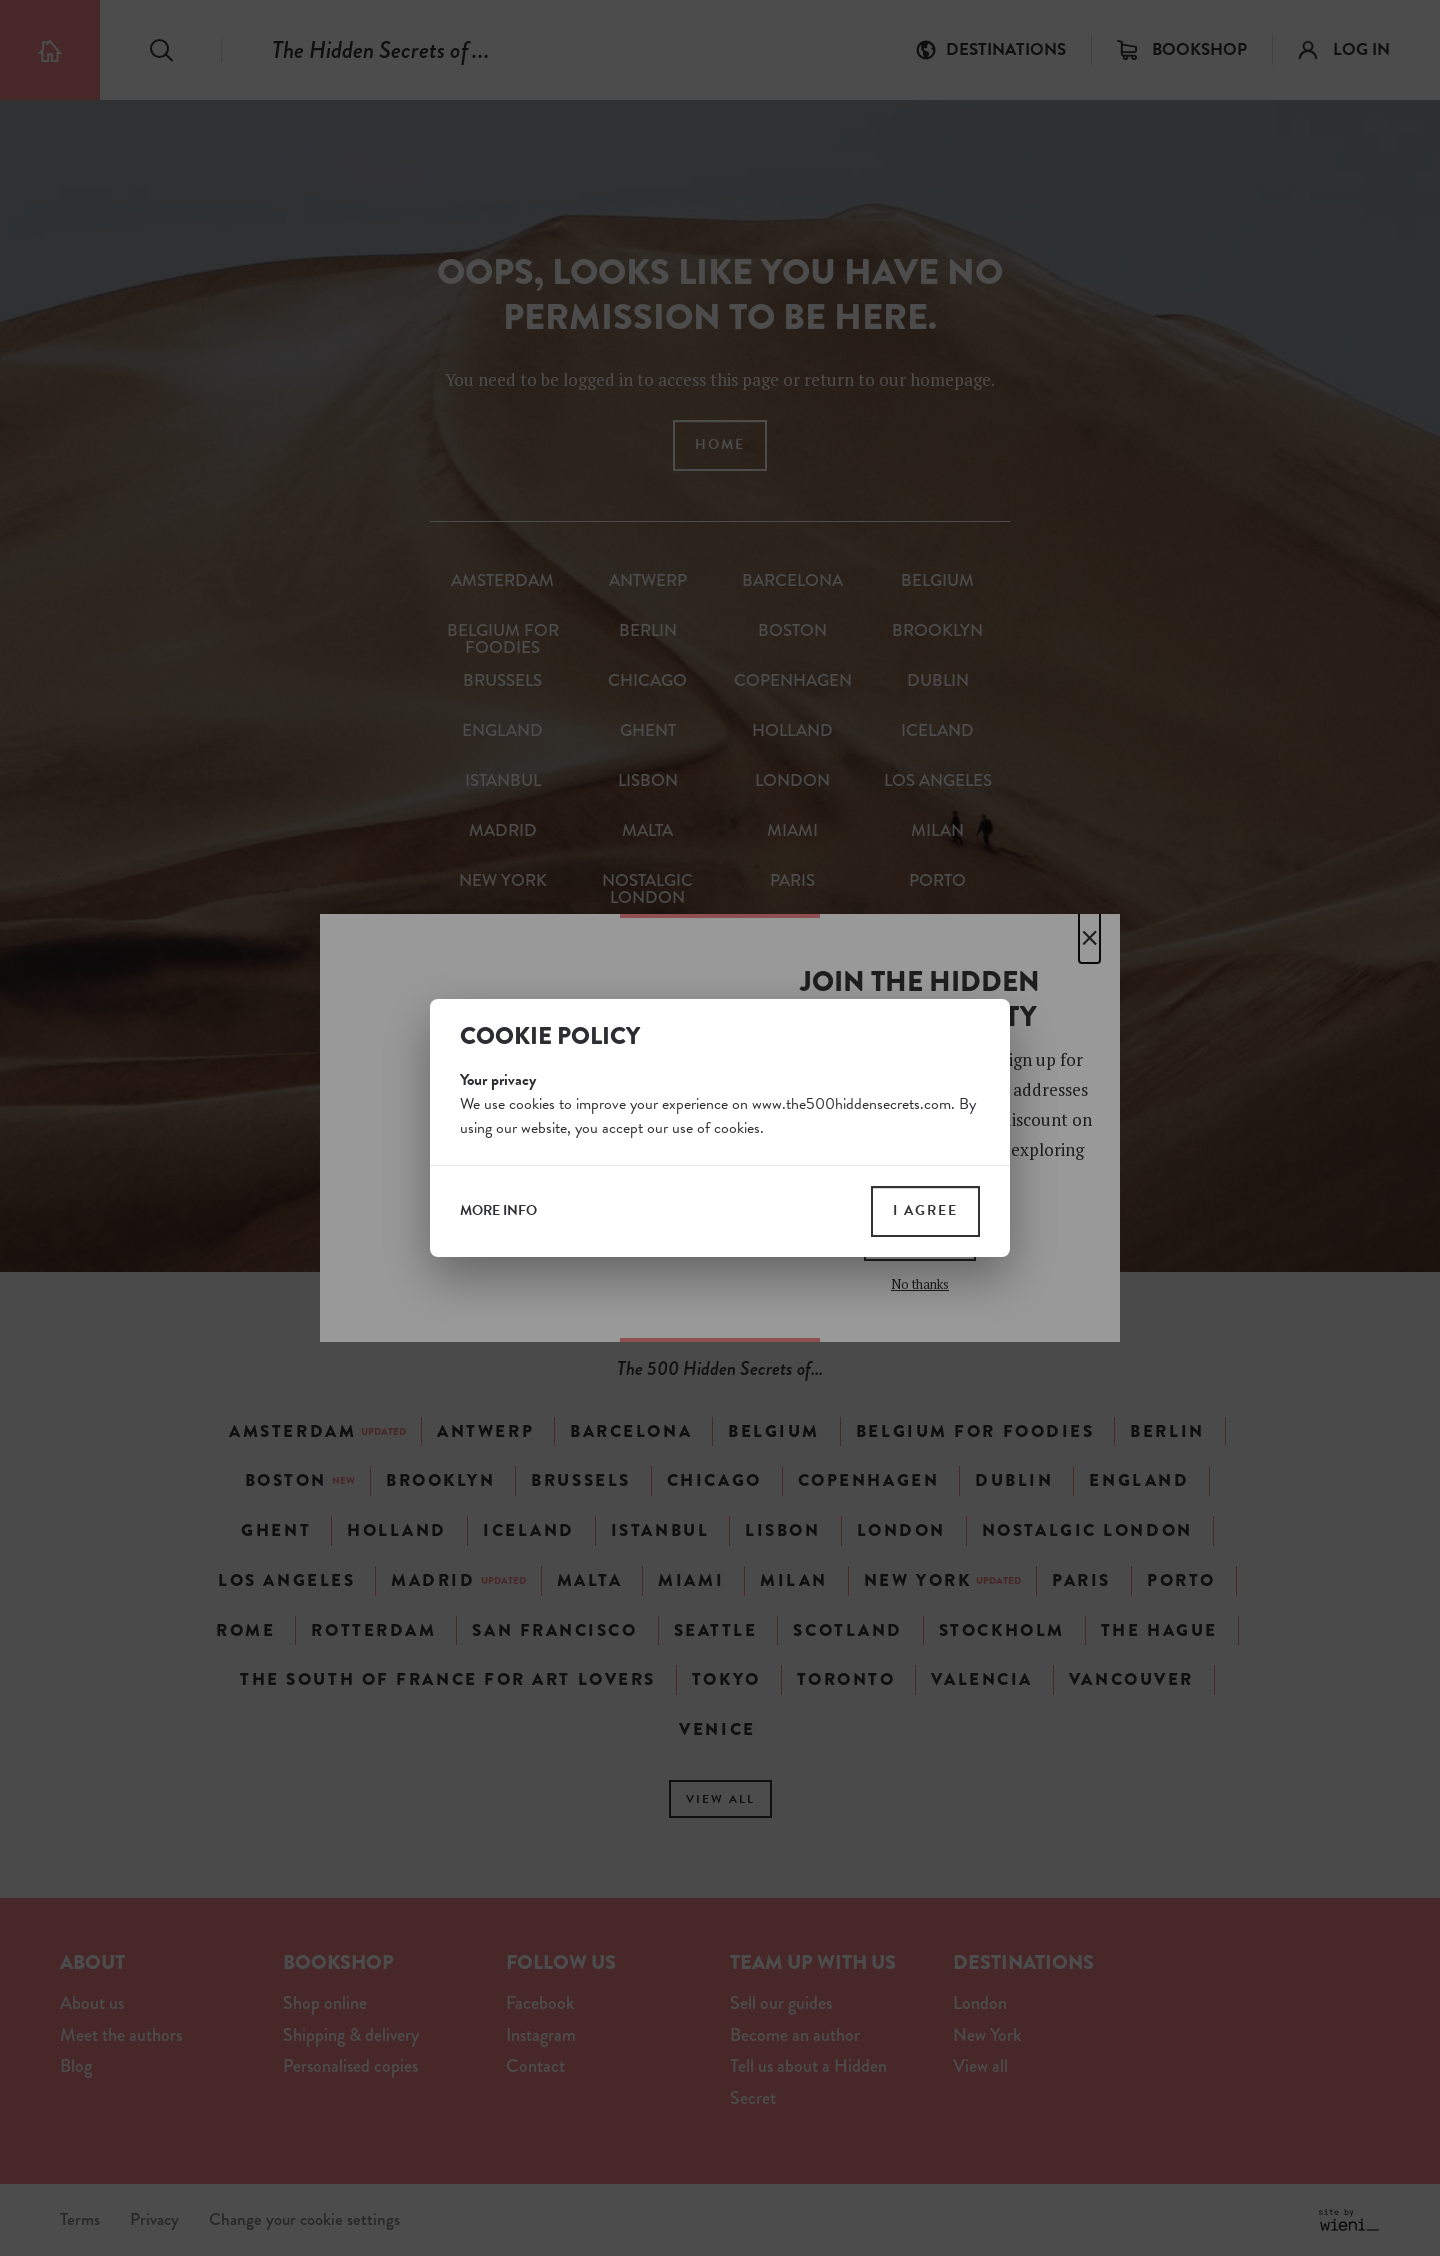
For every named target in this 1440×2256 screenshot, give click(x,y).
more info (498, 1211)
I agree (925, 1210)
